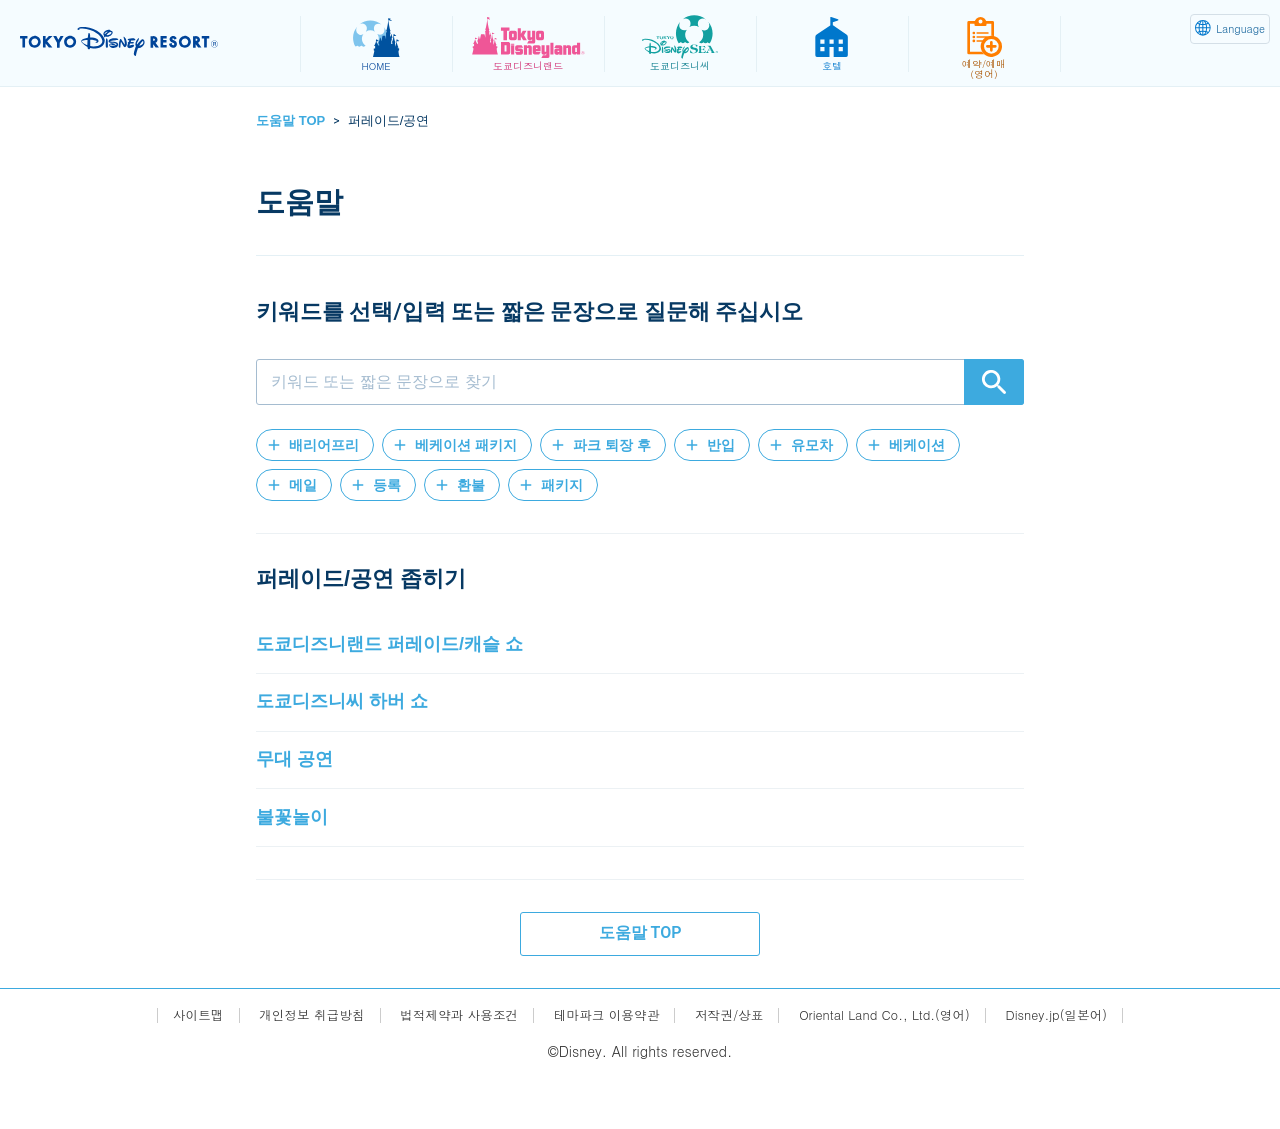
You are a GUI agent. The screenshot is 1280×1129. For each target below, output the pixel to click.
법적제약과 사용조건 (443, 1066)
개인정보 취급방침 (284, 1066)
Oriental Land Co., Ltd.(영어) (903, 1066)
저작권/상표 (735, 1066)
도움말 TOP (290, 120)
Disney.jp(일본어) (1089, 1066)
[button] (315, 445)
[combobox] (640, 382)
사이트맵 (162, 1066)
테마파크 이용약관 (603, 1066)
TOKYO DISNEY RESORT (148, 41)
